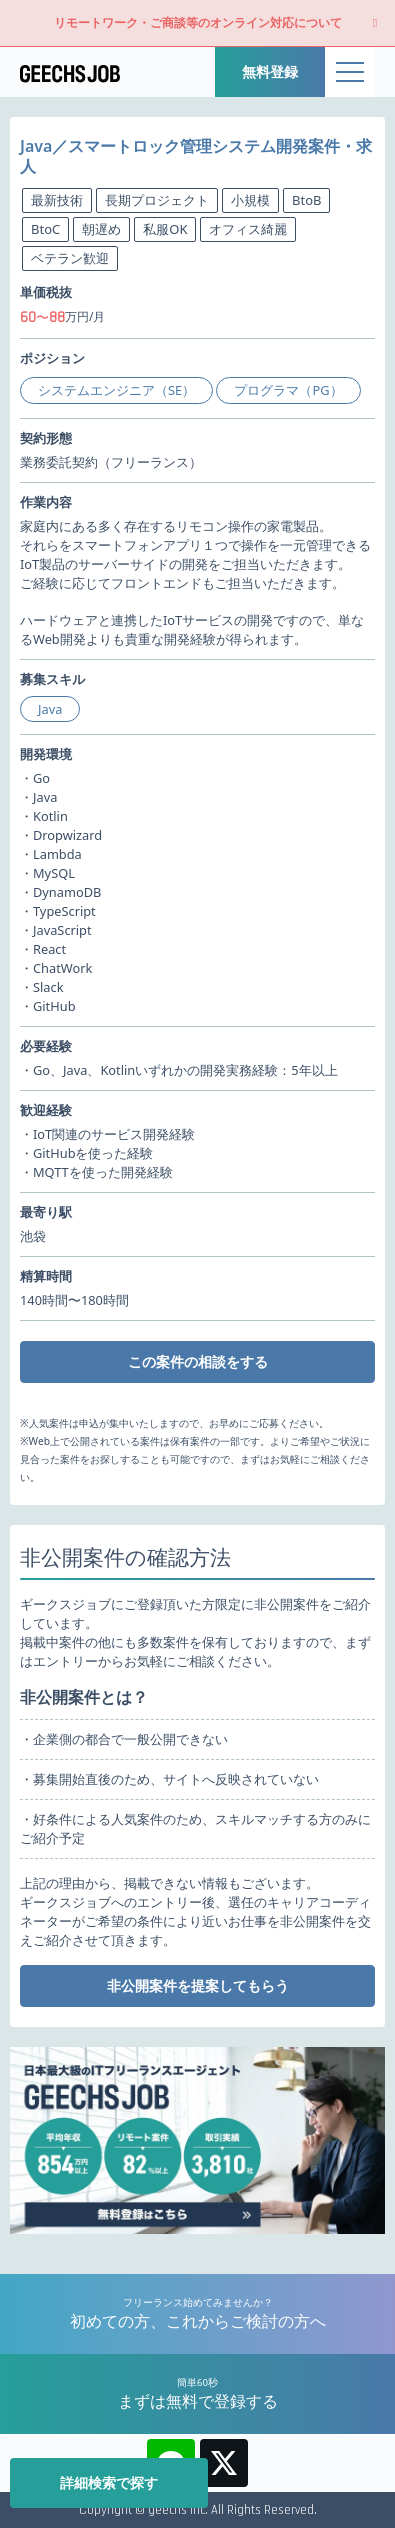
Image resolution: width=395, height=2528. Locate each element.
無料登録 (270, 71)
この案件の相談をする (198, 1361)
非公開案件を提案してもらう (198, 1985)
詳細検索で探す (109, 2482)
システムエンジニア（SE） (116, 390)
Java (50, 709)
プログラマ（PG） (288, 390)
